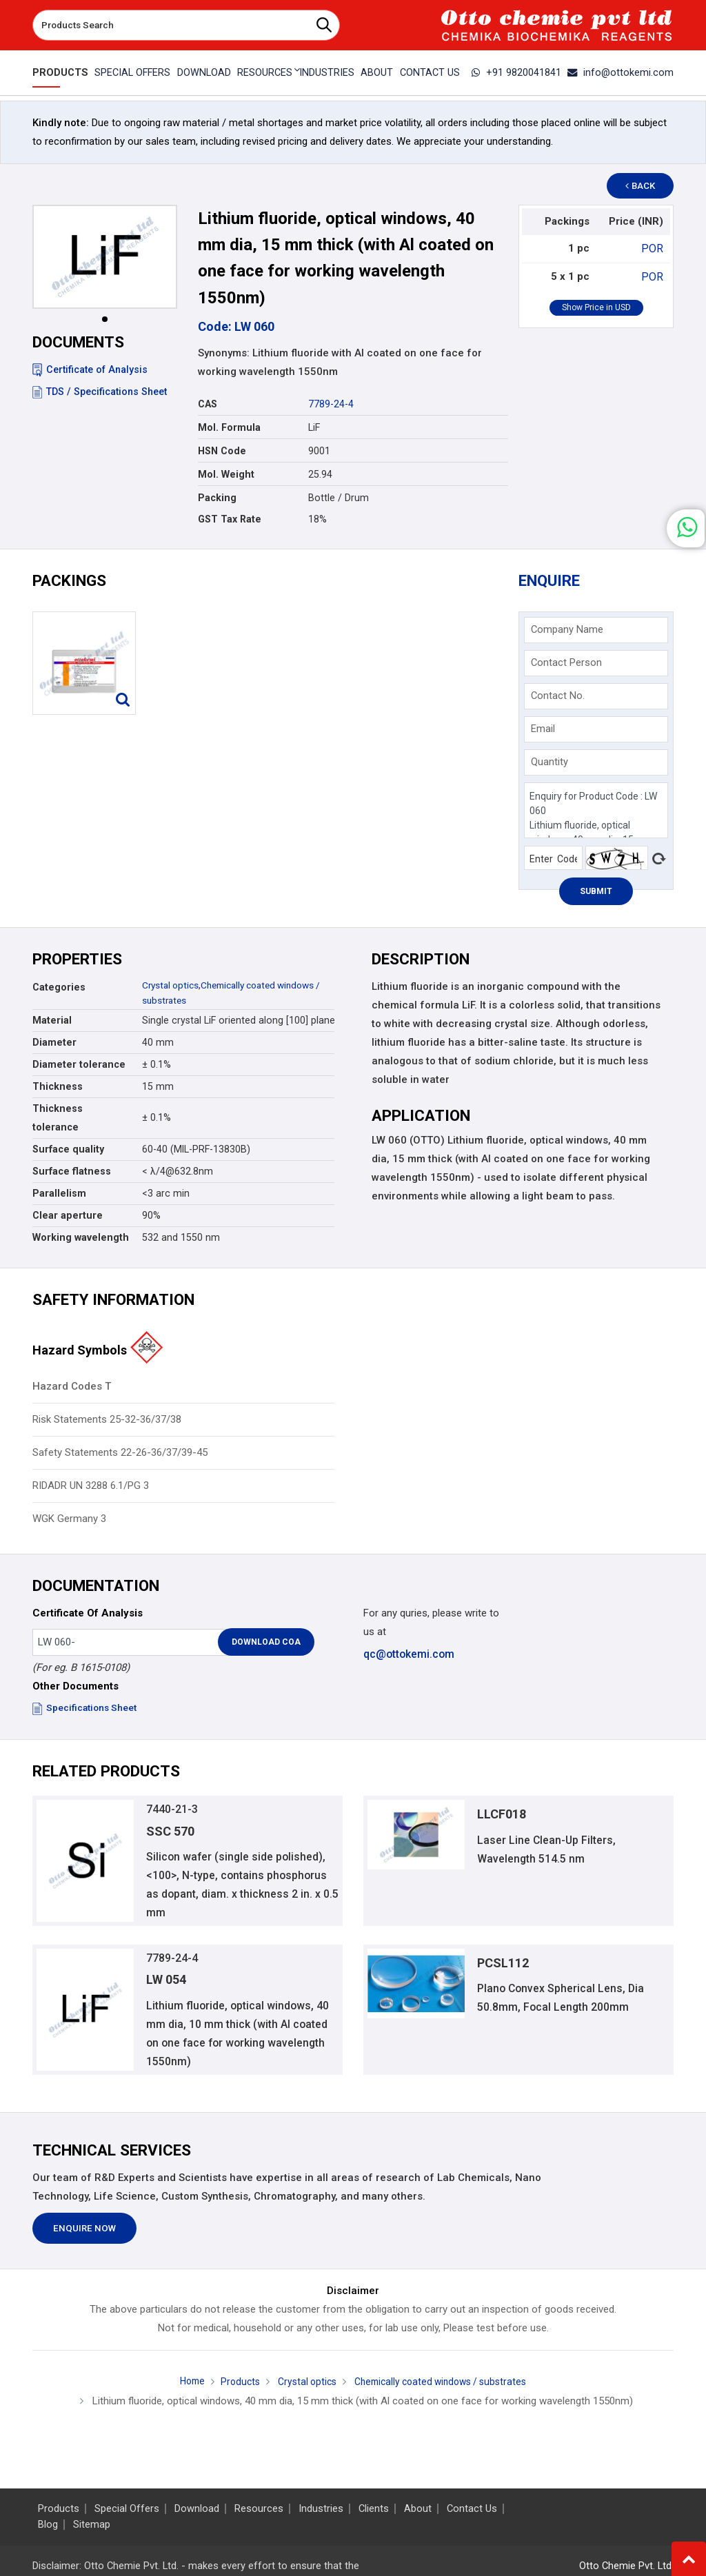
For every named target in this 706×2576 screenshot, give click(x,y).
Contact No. (558, 695)
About (378, 72)
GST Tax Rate (229, 519)
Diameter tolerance (78, 1064)
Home (182, 2390)
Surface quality (68, 1149)
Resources (258, 2509)
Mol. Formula (229, 427)
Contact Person (566, 662)
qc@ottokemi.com (407, 1653)
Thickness (57, 1086)
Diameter (54, 1042)
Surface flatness (71, 1171)
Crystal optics (172, 985)
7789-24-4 (331, 403)
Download (202, 72)
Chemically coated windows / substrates (444, 2391)
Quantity (549, 761)
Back (647, 186)
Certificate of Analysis (90, 369)
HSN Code (222, 450)
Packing (217, 497)
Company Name (567, 629)
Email (543, 728)
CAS (207, 403)
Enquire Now (84, 2237)
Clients (374, 2509)
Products (57, 72)
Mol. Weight (226, 474)
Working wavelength (80, 1237)
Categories (58, 987)
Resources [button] (264, 72)
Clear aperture (67, 1215)
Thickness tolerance (57, 1118)
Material (52, 1020)
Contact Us (431, 72)
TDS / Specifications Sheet (99, 391)
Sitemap (91, 2524)
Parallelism (59, 1193)
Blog (48, 2524)
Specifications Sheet (85, 1707)
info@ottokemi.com (624, 72)
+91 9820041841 (525, 72)
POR (653, 248)
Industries (326, 72)
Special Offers (129, 72)
